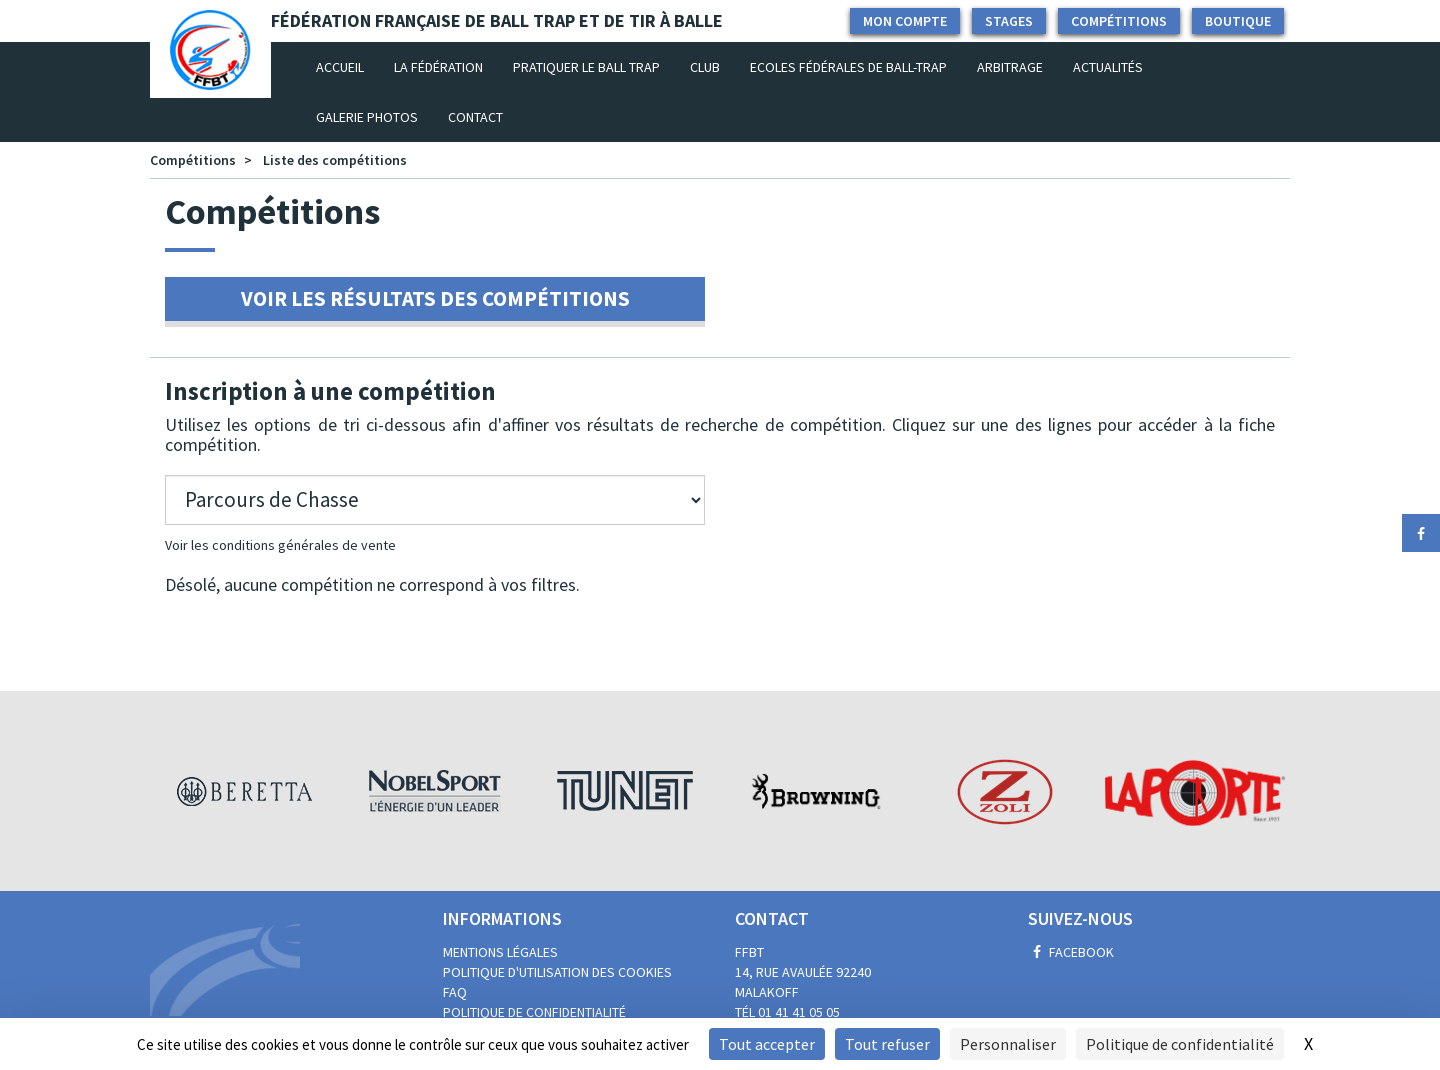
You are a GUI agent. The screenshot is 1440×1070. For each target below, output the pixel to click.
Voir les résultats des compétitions (435, 298)
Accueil (347, 66)
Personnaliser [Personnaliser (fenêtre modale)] (1008, 1044)
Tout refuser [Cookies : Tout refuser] (887, 1044)
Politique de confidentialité (534, 1012)
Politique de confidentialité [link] (1180, 1044)
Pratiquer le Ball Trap (586, 67)
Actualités (1108, 67)
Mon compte (905, 21)
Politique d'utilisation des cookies (557, 972)
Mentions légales (500, 952)
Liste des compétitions (335, 160)
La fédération (438, 67)
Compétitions (1119, 21)
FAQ (455, 992)
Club (705, 67)
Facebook (1071, 952)
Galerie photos (367, 117)
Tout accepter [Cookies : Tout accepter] (767, 1044)
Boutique (1238, 21)
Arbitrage (1010, 67)
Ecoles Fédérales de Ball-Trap (848, 67)
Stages (1009, 21)
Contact (475, 117)
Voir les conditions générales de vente (280, 545)
